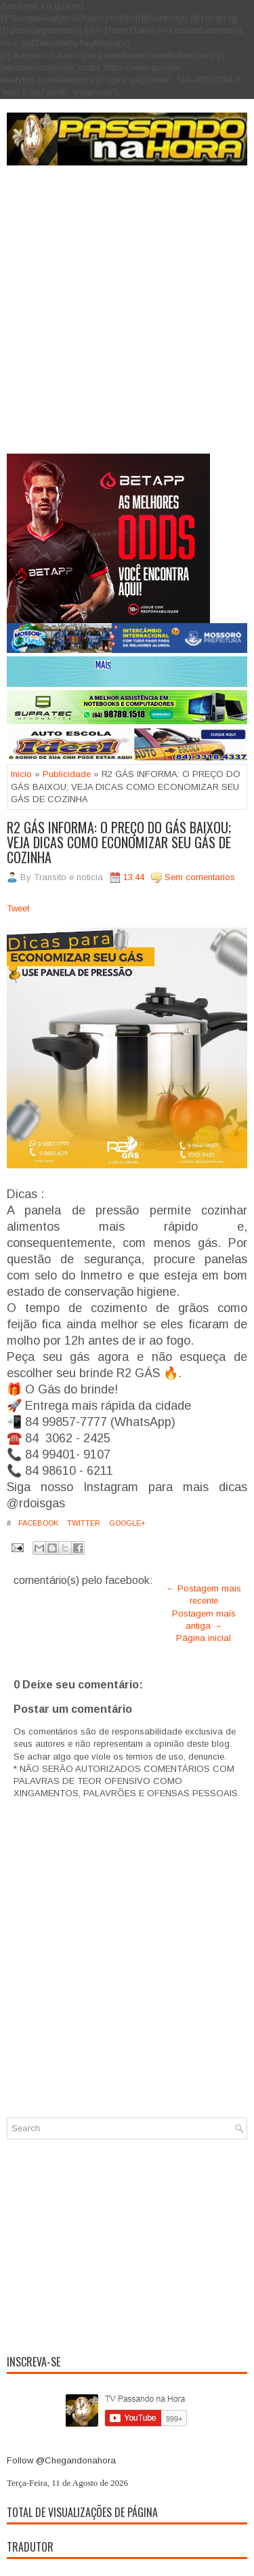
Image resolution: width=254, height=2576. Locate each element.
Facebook (37, 1523)
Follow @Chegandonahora (61, 2460)
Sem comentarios (200, 877)
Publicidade (67, 774)
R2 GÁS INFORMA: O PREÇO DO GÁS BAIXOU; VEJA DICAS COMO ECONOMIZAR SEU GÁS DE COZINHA (119, 842)
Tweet (18, 908)
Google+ (126, 1523)
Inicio (21, 774)
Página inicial (203, 1638)
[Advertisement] (127, 320)
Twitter (82, 1523)
